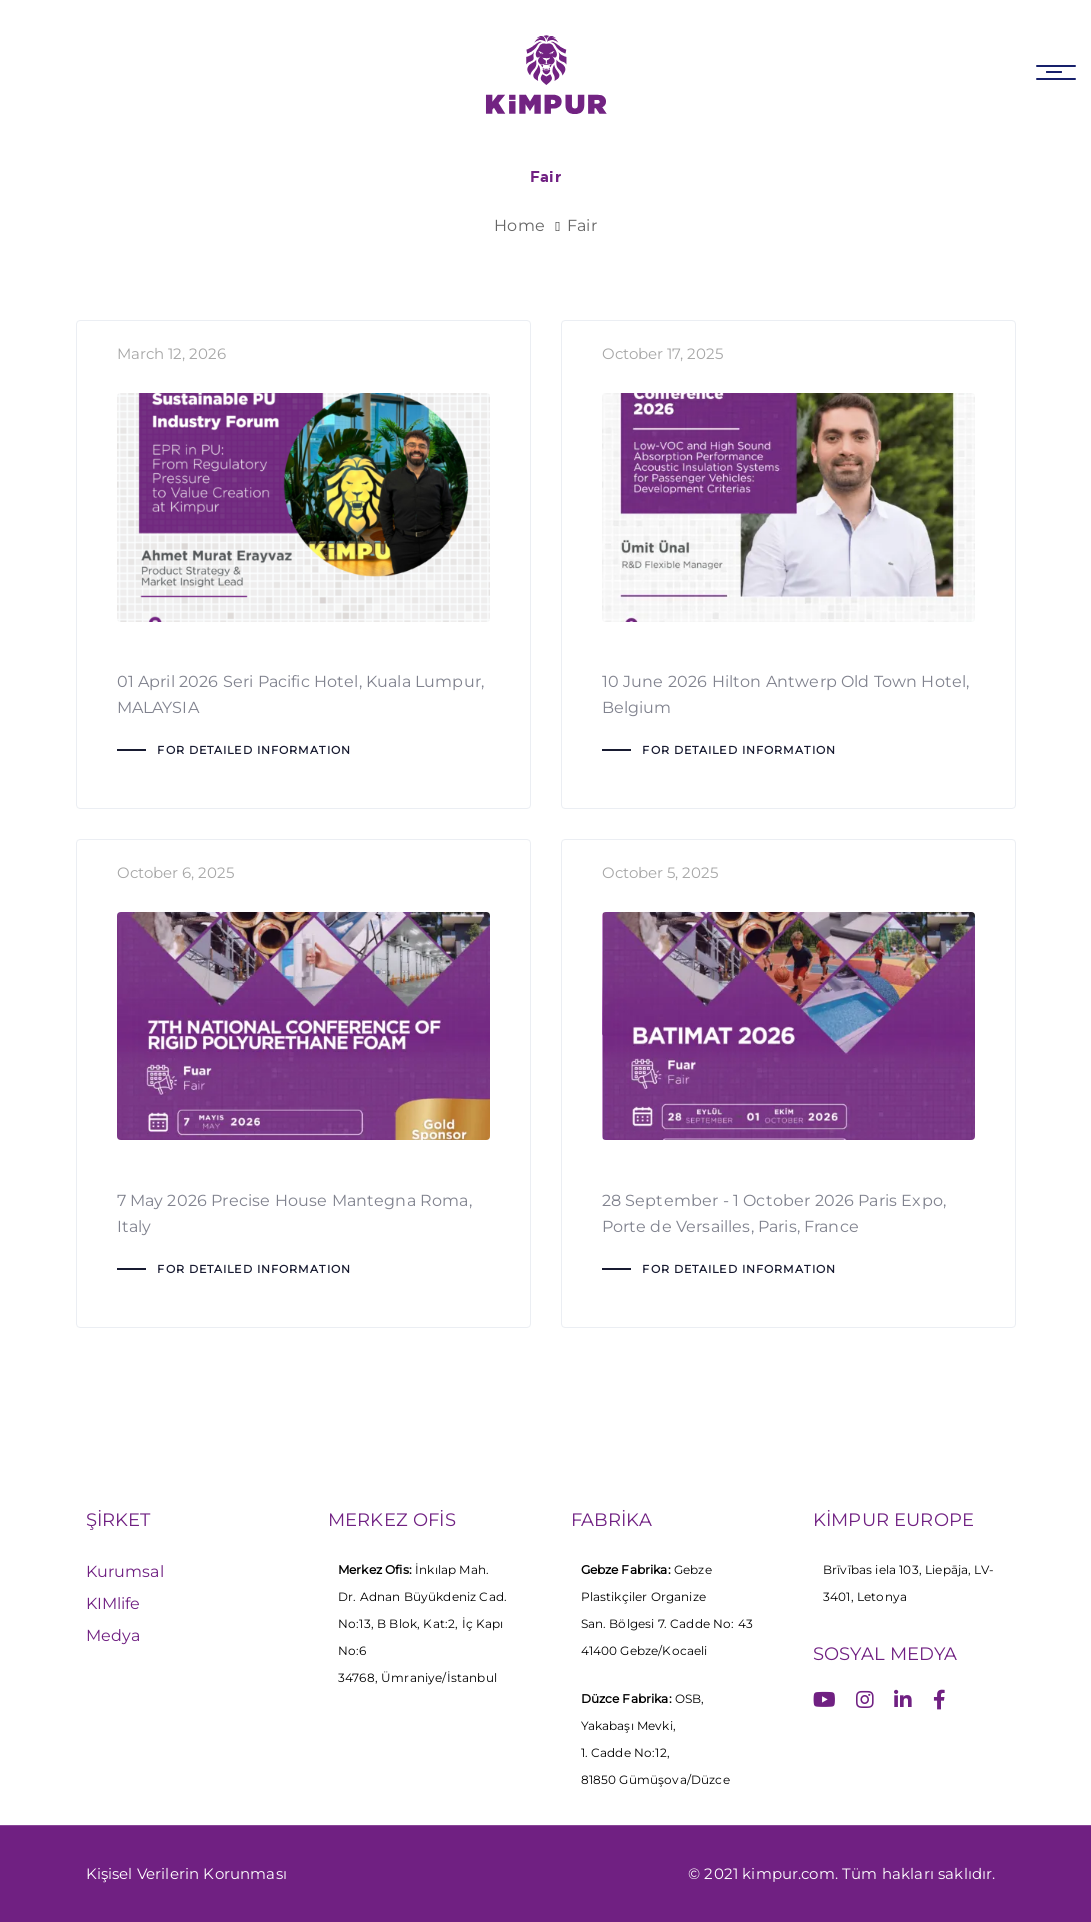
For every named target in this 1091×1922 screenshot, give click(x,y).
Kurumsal (125, 1571)
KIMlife (113, 1603)
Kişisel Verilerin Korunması (186, 1873)
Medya (113, 1635)
